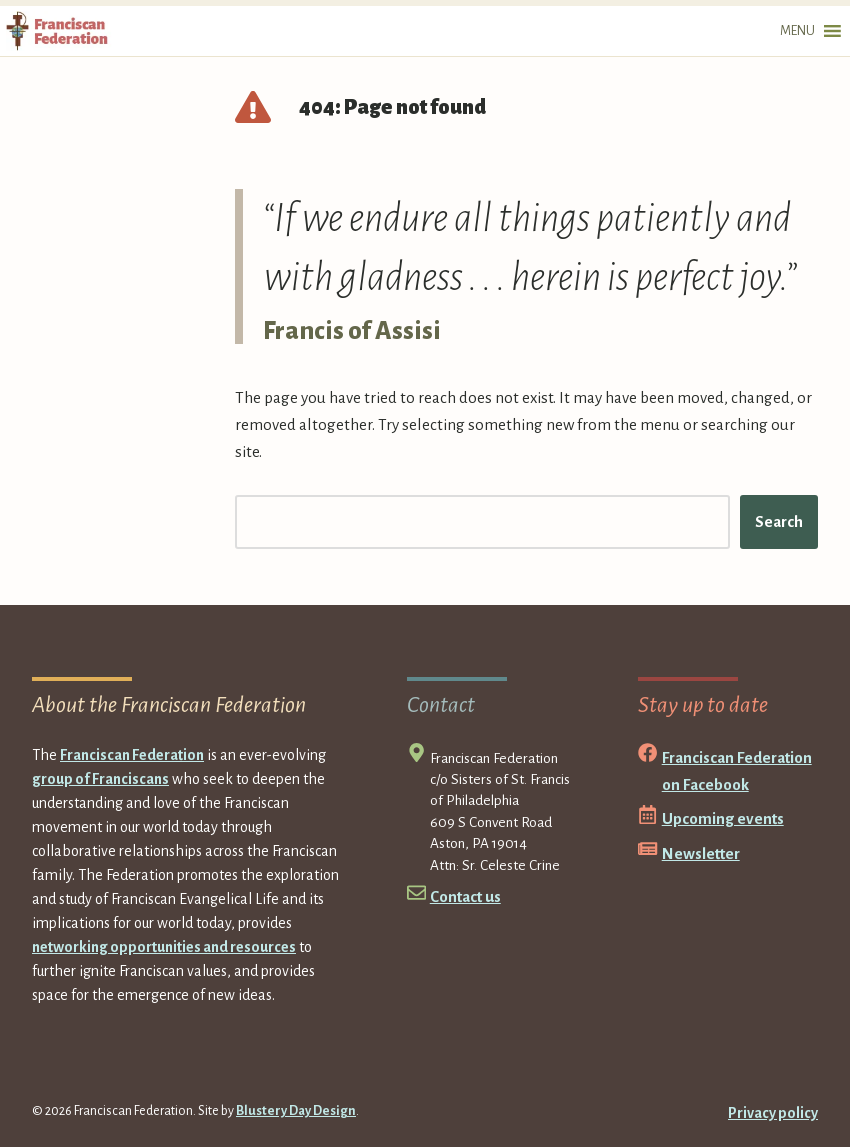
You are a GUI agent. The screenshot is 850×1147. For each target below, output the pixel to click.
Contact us (465, 896)
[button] (797, 31)
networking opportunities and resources (164, 947)
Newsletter (701, 853)
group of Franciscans (100, 779)
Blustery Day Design (296, 1111)
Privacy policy (773, 1113)
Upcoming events (723, 818)
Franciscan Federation (132, 755)
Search (779, 521)
